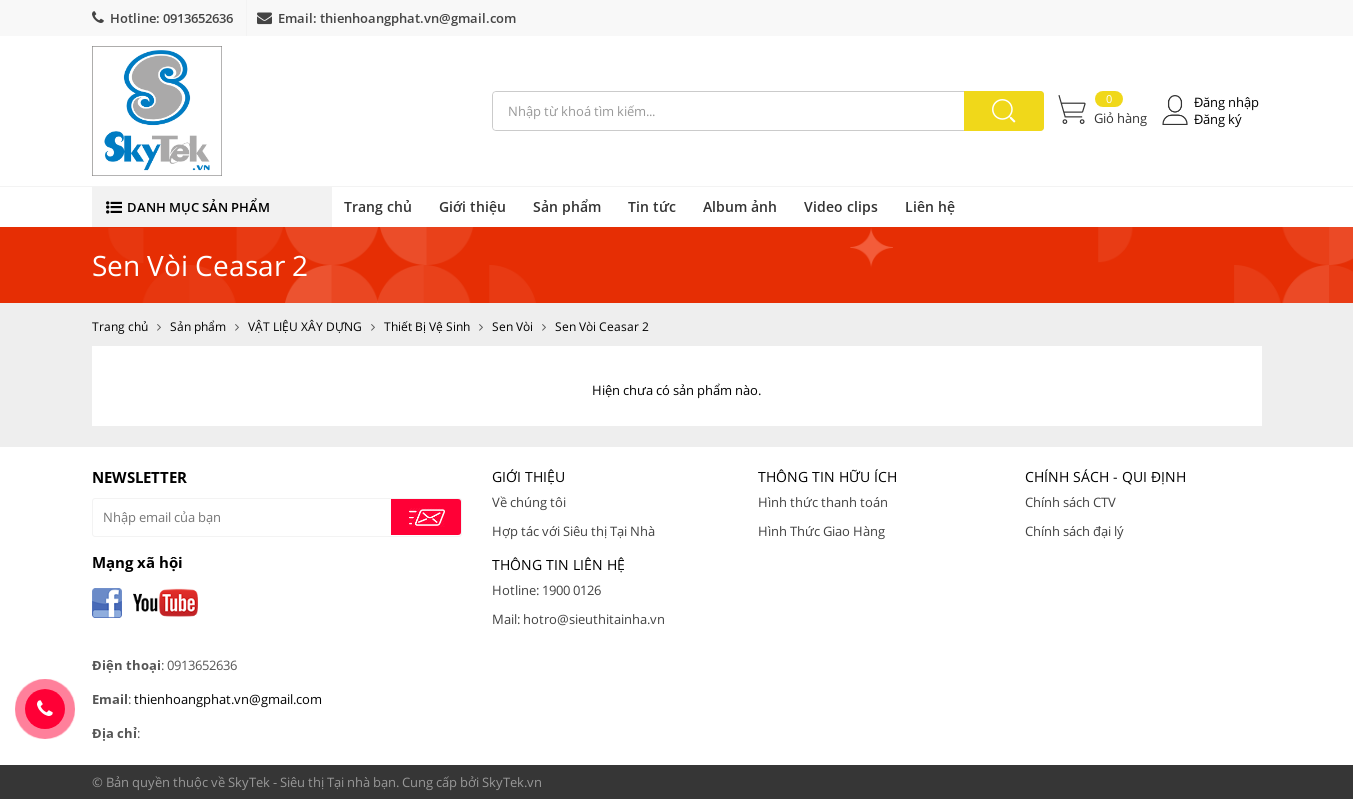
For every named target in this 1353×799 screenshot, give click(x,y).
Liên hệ (930, 206)
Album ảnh (740, 206)
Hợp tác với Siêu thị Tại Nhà (573, 531)
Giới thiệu (472, 206)
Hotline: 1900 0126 (546, 590)
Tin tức (652, 206)
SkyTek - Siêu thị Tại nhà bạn (312, 782)
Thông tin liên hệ (558, 564)
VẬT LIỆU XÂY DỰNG (305, 326)
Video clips (841, 206)
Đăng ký (1218, 119)
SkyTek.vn (512, 782)
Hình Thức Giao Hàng (821, 531)
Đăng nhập (1226, 102)
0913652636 (198, 18)
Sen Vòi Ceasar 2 (602, 326)
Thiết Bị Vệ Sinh (427, 326)
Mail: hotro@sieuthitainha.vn (578, 619)
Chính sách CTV (1070, 502)
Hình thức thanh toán (823, 502)
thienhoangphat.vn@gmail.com (418, 18)
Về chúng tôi (529, 502)
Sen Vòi (512, 326)
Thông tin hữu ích (827, 476)
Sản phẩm (567, 206)
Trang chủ (378, 206)
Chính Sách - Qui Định (1105, 476)
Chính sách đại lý (1074, 531)
